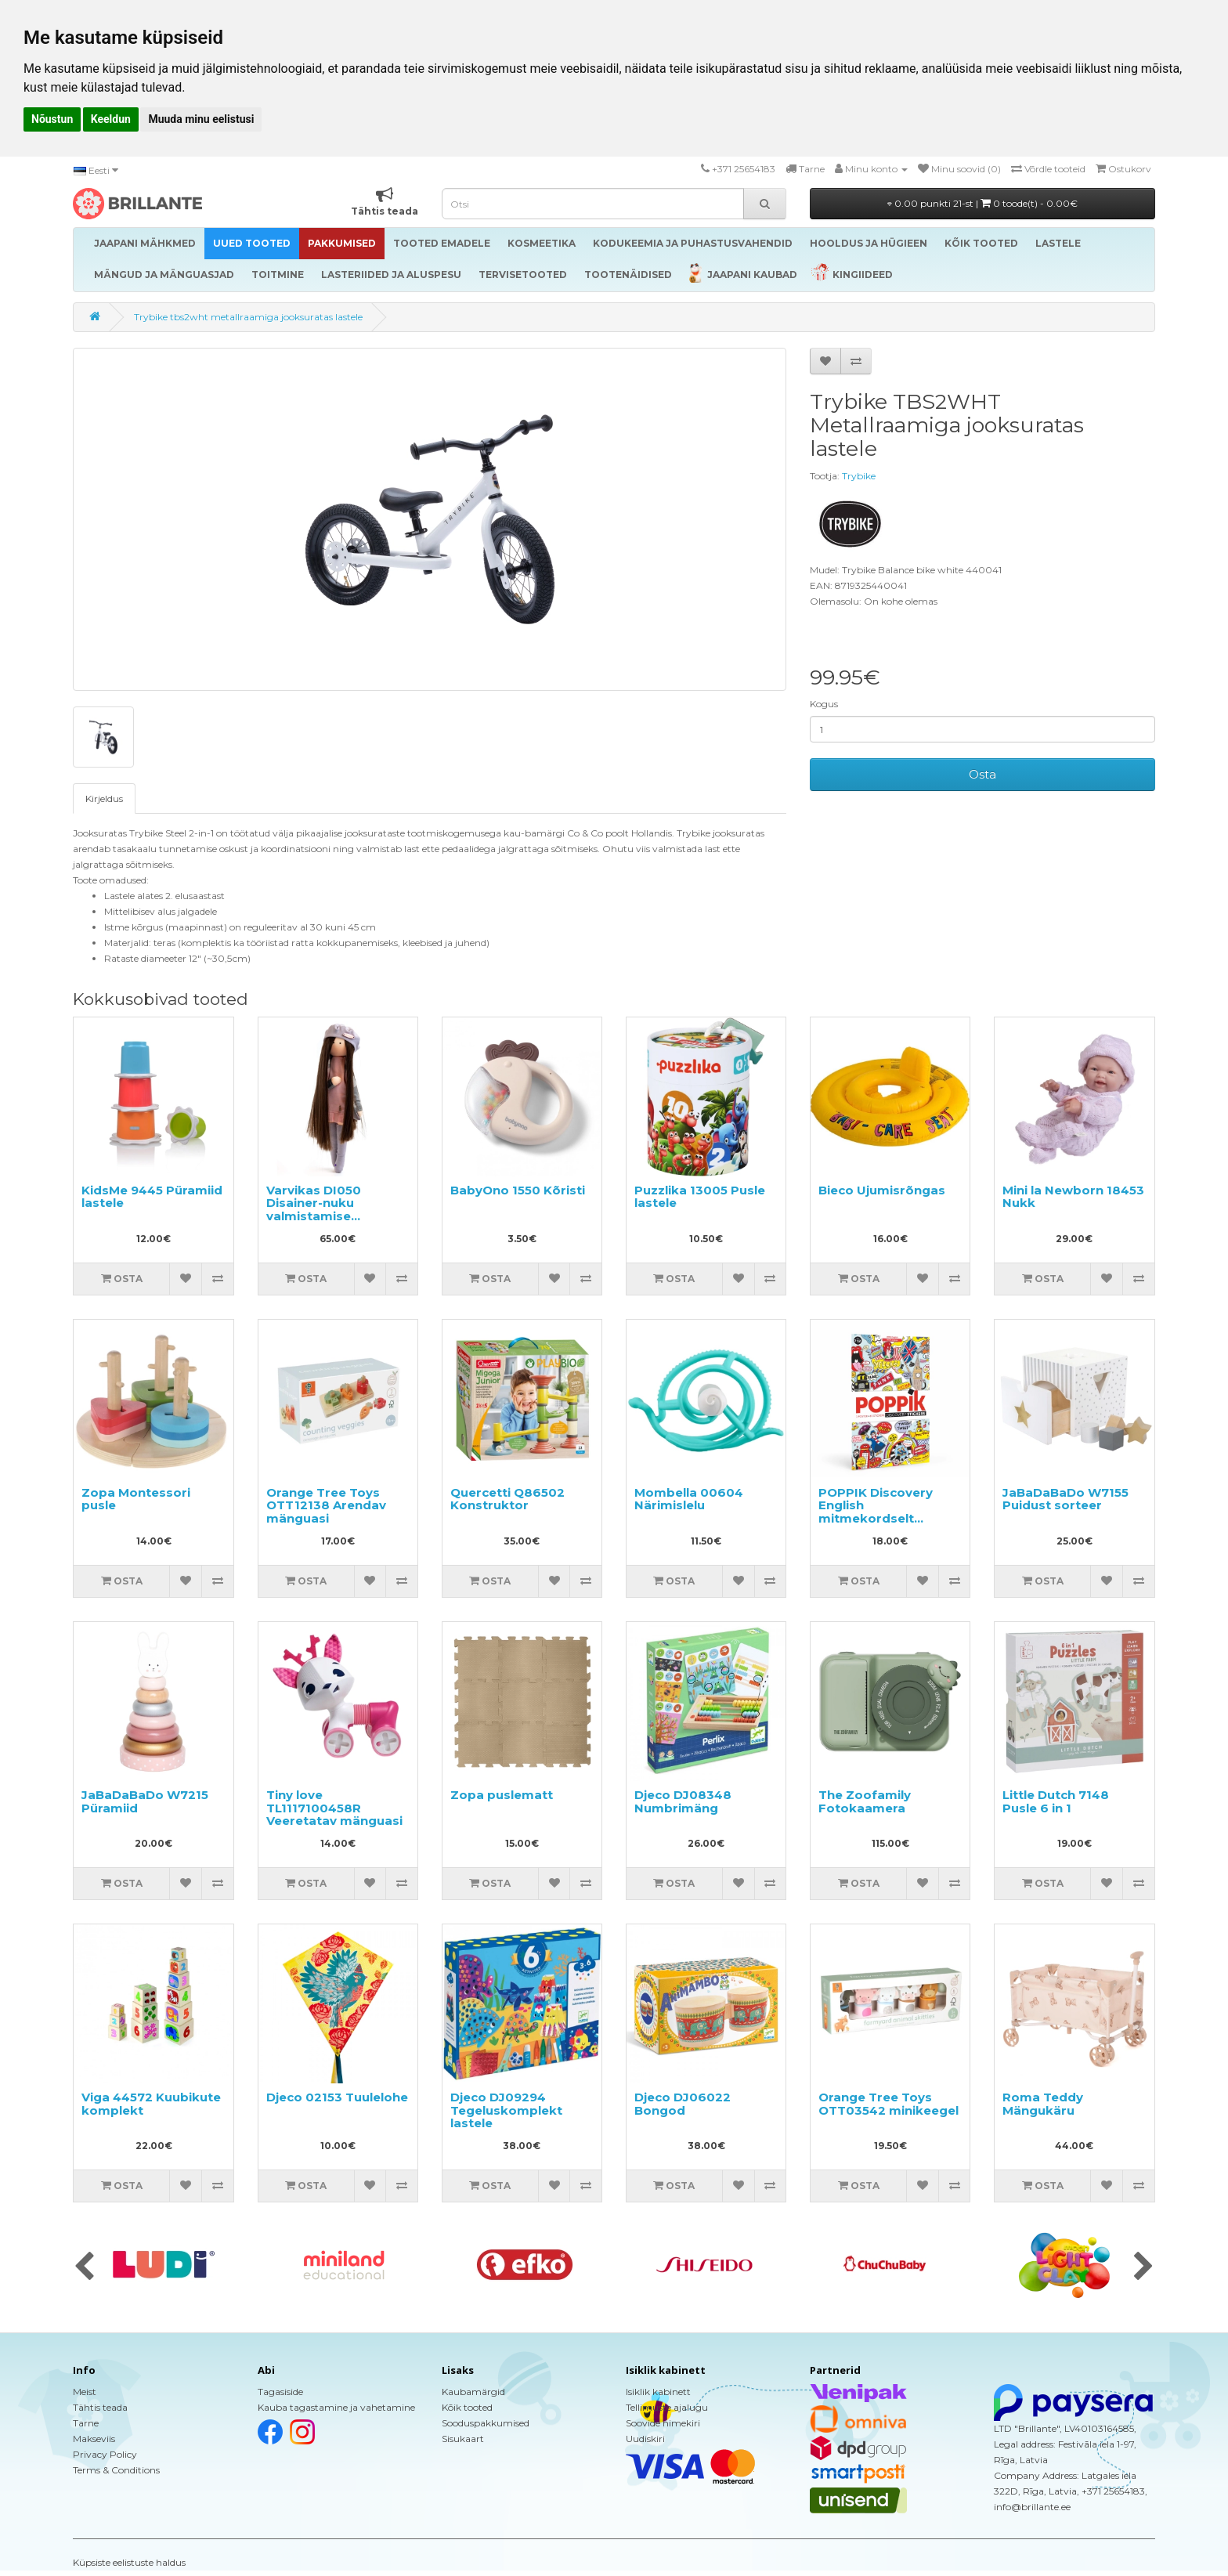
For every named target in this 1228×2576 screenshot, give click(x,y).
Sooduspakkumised (485, 2423)
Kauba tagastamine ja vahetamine (336, 2407)
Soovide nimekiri (663, 2423)
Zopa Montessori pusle (135, 1499)
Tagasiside (280, 2391)
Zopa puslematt (501, 1794)
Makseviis (94, 2438)
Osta (982, 774)
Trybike (859, 476)
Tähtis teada (100, 2407)
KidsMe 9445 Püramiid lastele (151, 1197)
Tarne (86, 2423)
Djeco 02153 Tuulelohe (337, 2097)
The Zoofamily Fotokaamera (864, 1801)
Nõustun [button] (52, 119)
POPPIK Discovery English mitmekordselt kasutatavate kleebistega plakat (877, 1518)
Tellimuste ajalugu (667, 2407)
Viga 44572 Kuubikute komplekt (151, 2104)
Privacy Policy (105, 2454)
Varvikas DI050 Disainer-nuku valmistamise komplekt (313, 1210)
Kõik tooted (467, 2407)
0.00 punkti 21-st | (982, 203)
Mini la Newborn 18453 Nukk (1073, 1197)
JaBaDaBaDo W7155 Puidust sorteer (1065, 1499)
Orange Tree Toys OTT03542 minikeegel (888, 2104)
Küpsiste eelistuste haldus (129, 2562)
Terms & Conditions (116, 2470)
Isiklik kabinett (658, 2391)
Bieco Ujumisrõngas (881, 1190)
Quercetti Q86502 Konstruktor (507, 1499)
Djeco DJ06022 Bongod (682, 2104)
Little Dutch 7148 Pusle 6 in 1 (1055, 1801)
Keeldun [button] (111, 119)
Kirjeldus (104, 798)
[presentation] (84, 2267)
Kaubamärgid (473, 2391)
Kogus (824, 704)
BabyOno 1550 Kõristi (517, 1190)
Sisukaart (463, 2438)
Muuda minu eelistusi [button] (201, 119)
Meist (84, 2391)
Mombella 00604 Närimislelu (688, 1499)
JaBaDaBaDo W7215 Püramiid (144, 1801)
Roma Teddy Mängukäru (1042, 2104)
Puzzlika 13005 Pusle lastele (699, 1197)
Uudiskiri (645, 2438)
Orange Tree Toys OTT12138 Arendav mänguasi (326, 1505)
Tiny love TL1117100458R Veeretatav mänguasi (334, 1807)
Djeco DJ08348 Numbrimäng (682, 1801)
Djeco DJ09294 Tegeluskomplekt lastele (506, 2110)
